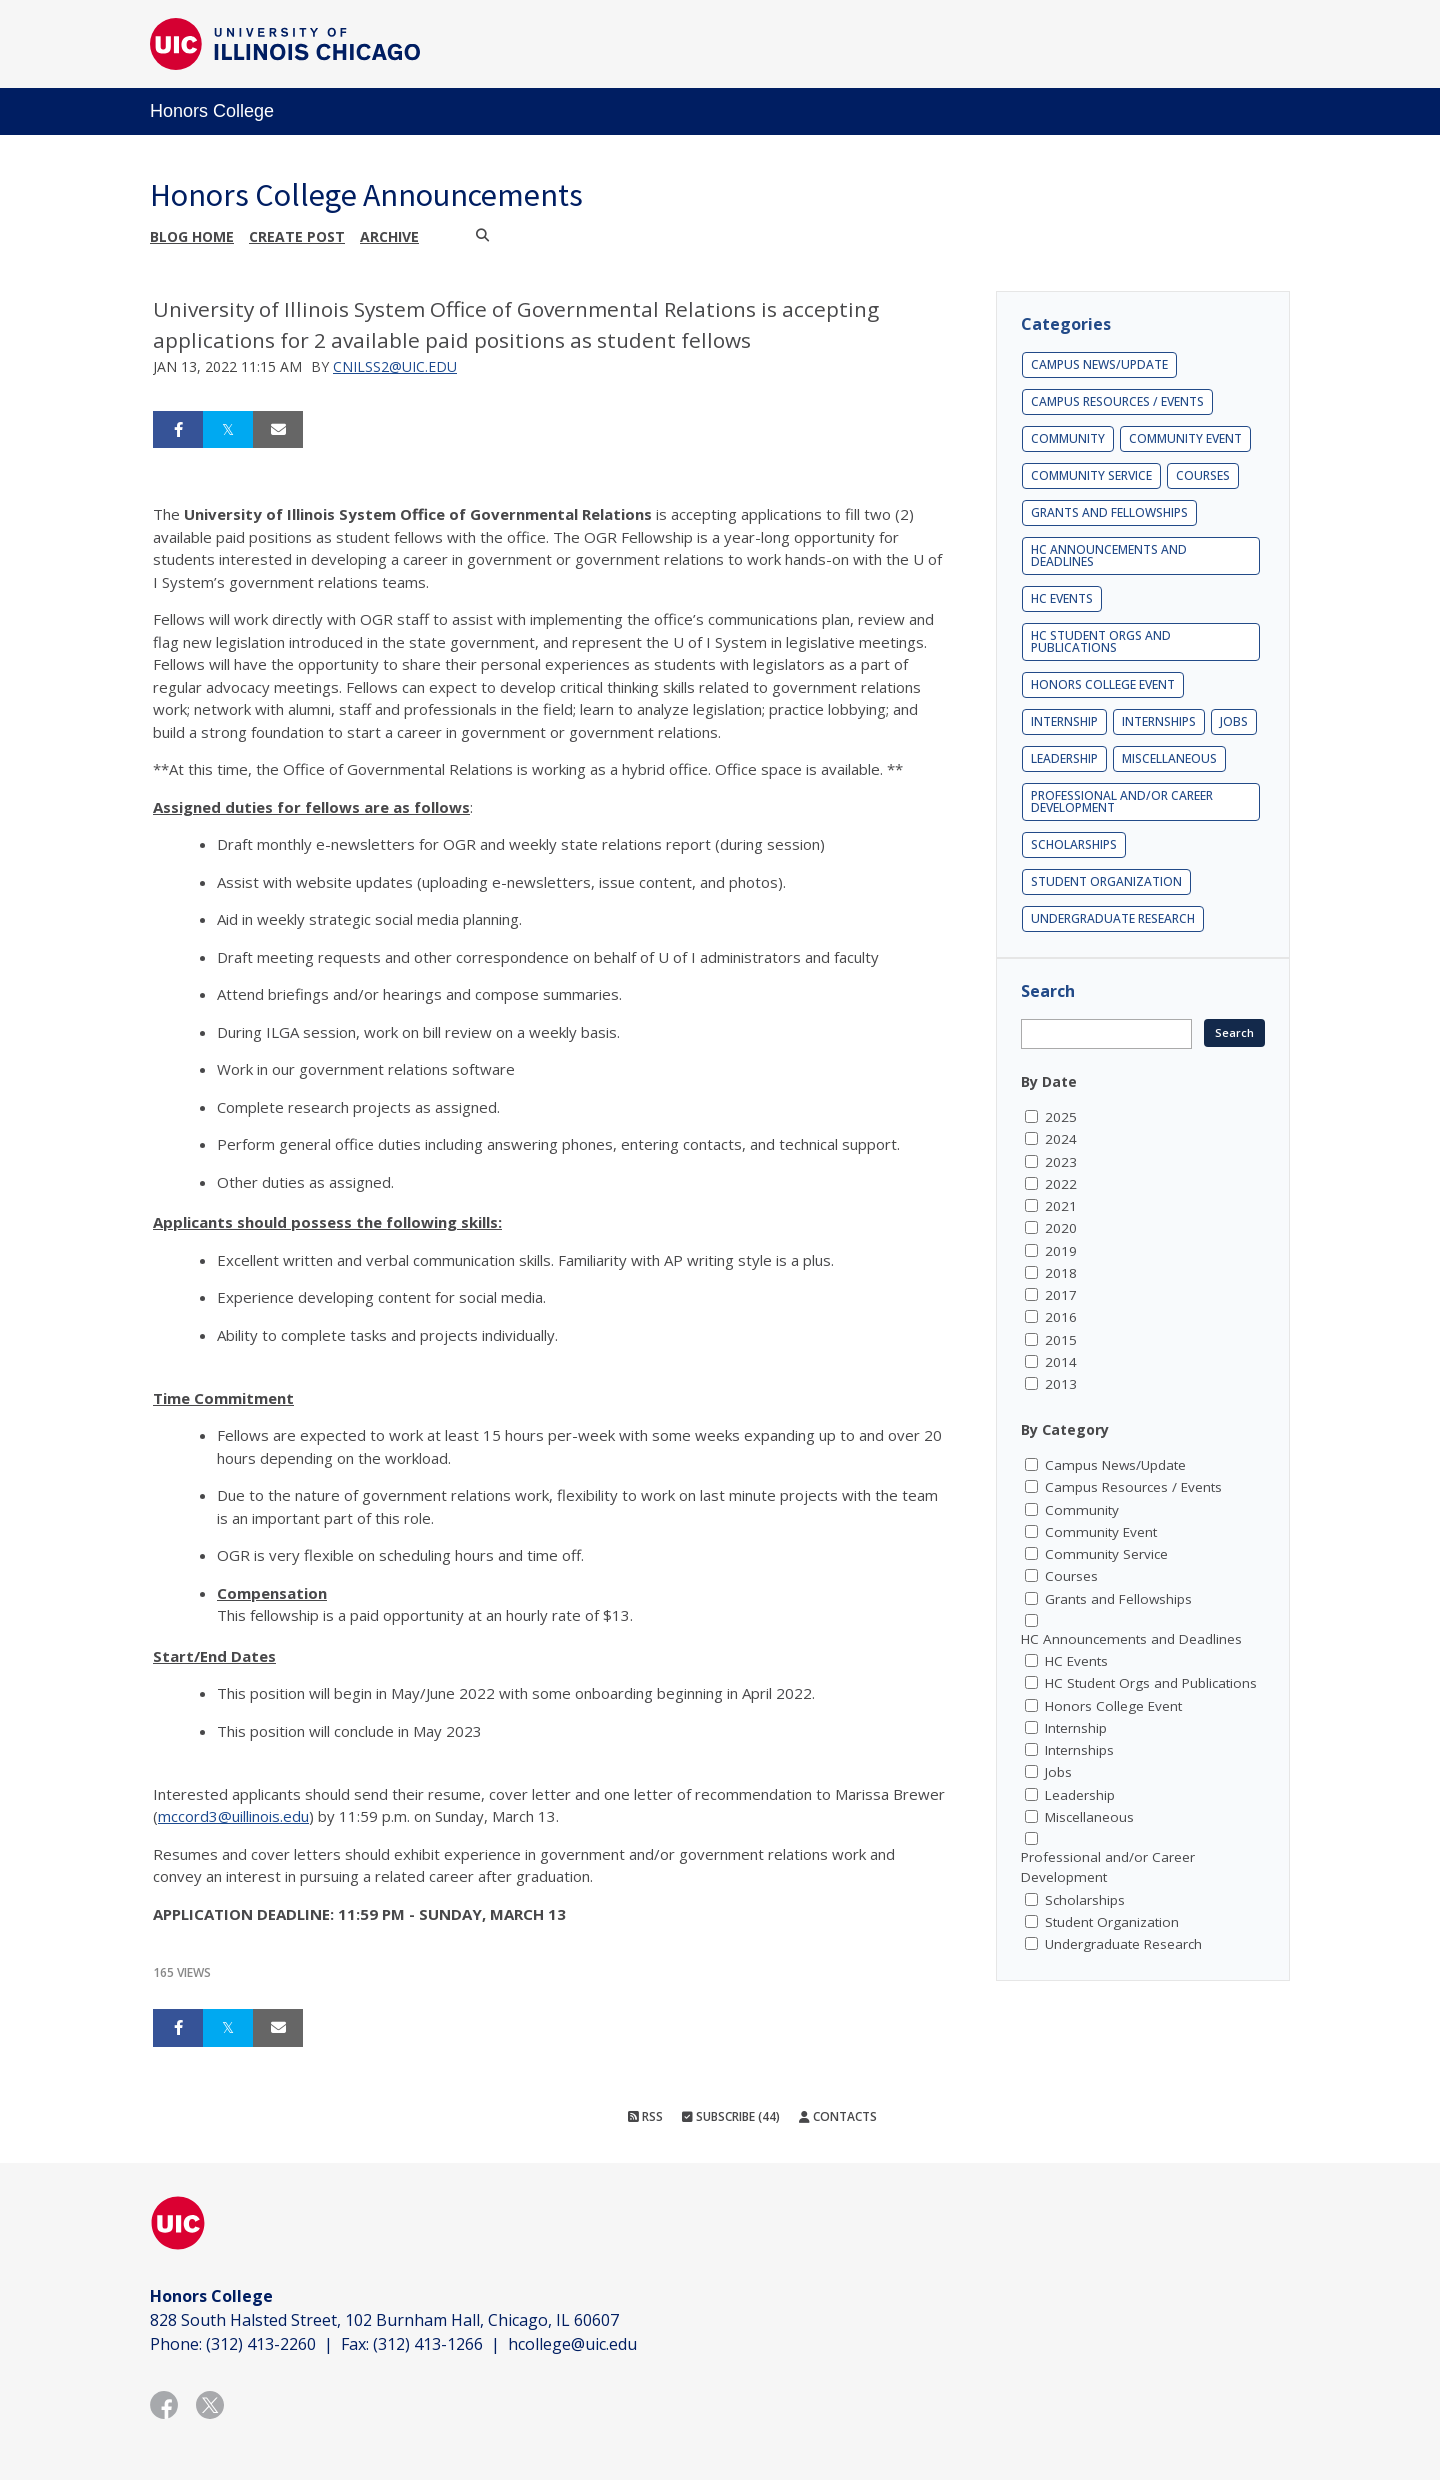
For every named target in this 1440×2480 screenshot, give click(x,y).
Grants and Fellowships (1109, 512)
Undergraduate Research (1113, 918)
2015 (1061, 1340)
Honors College (212, 111)
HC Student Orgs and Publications (1101, 641)
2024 (1061, 1139)
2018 (1061, 1273)
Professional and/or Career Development (1122, 801)
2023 (1061, 1162)
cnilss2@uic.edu (395, 366)
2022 (1061, 1184)
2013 (1061, 1384)
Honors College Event (1103, 684)
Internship (1064, 721)
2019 (1061, 1251)
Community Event (1185, 438)
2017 (1061, 1295)
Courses (1203, 475)
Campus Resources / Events (1117, 401)
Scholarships (1074, 844)
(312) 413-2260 (261, 2344)
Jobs (1234, 721)
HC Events (1062, 598)
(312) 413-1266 (428, 2344)
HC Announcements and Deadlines (1109, 555)
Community (1068, 438)
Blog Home (192, 236)
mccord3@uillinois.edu (233, 1816)
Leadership (1064, 758)
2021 (1061, 1206)
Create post (297, 236)
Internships (1159, 721)
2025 (1061, 1117)
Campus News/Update (1099, 364)
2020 (1061, 1228)
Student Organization (1106, 881)
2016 (1061, 1317)
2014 (1061, 1362)
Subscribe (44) (731, 2116)
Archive (389, 236)
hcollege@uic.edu (572, 2344)
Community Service (1091, 475)
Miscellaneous (1169, 758)
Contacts (838, 2116)
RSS (645, 2116)
